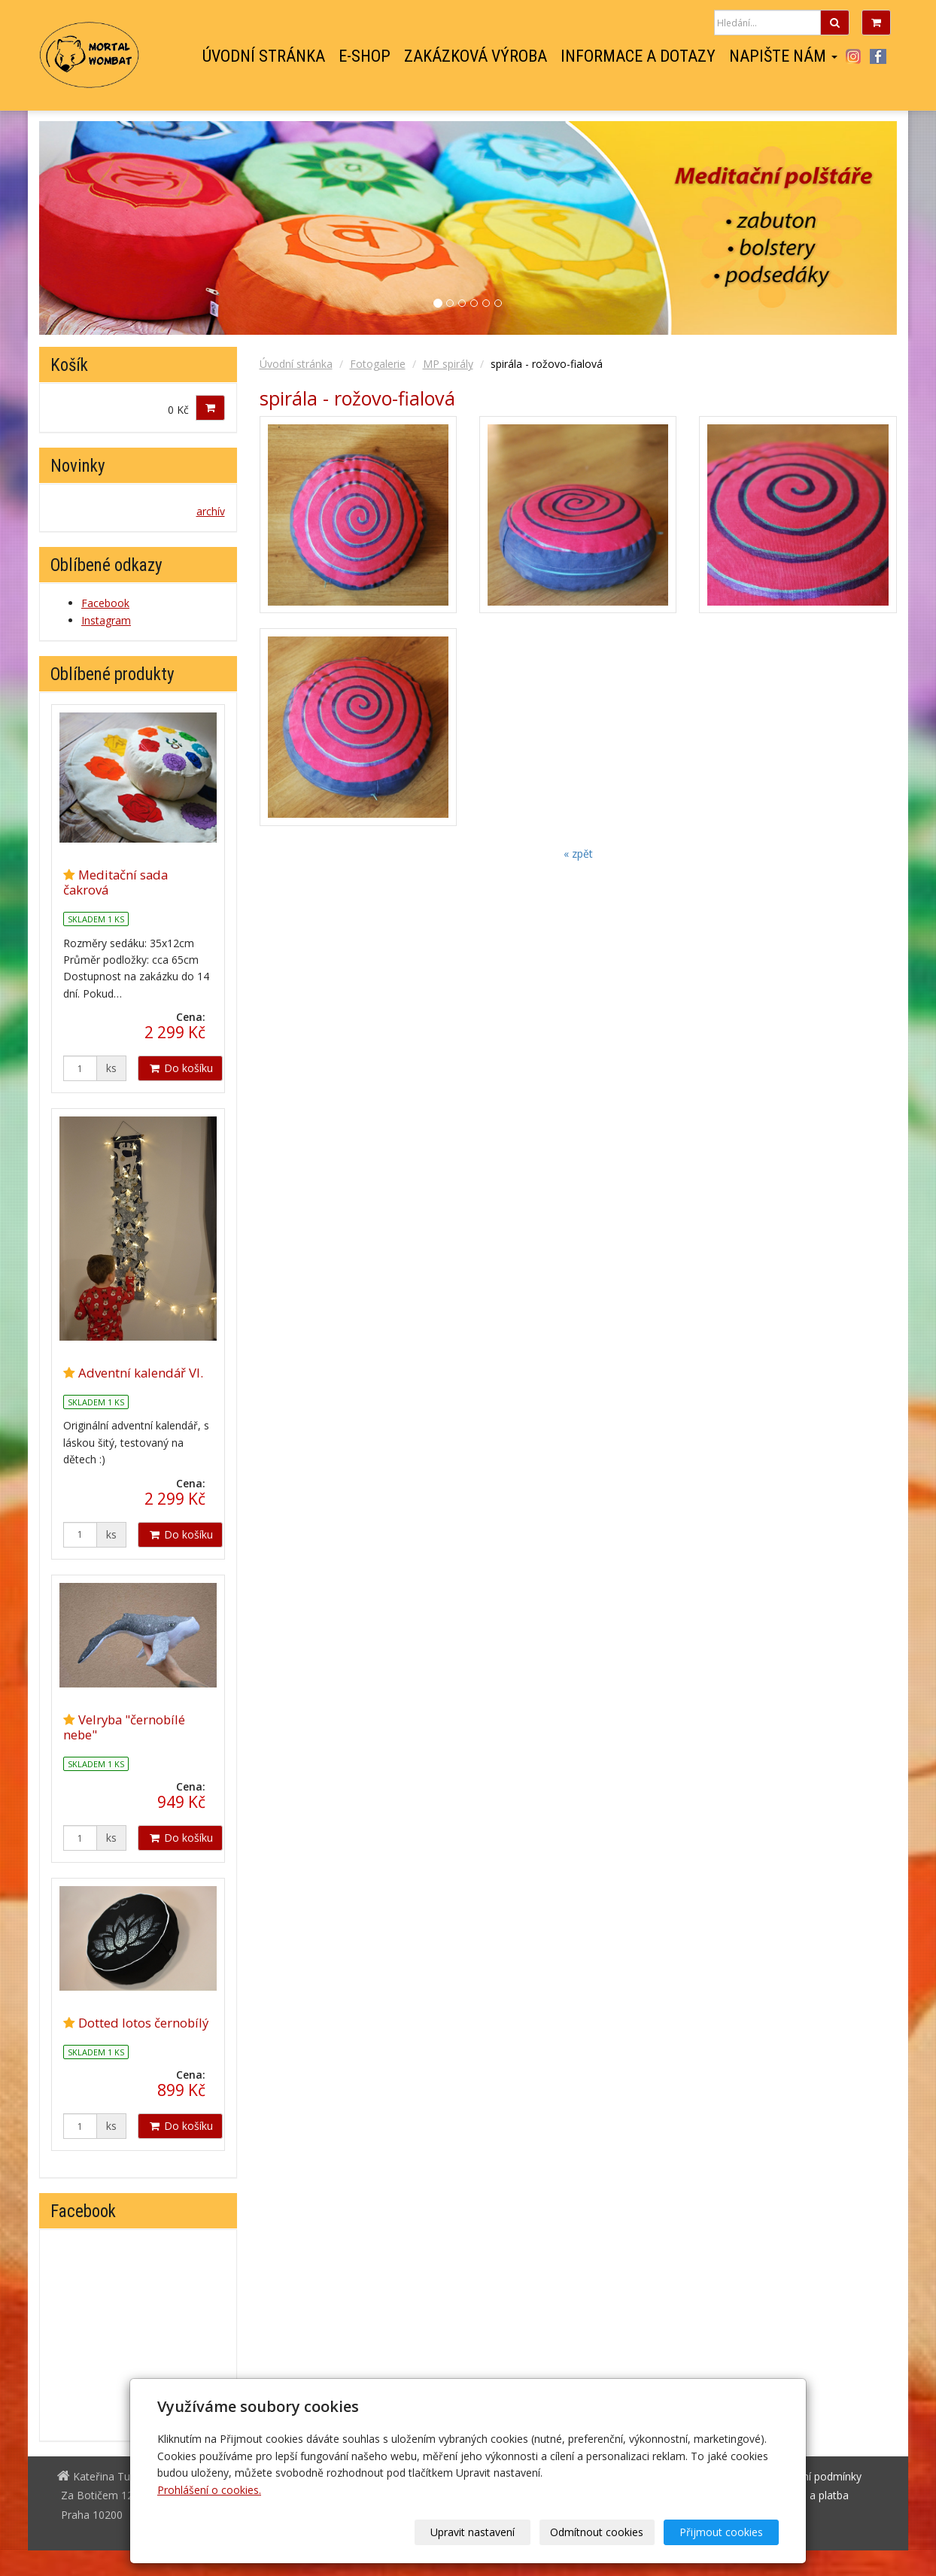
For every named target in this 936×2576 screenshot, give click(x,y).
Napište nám (783, 56)
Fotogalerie (378, 364)
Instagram (853, 56)
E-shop (365, 56)
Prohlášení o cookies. (209, 2490)
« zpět (578, 853)
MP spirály (448, 364)
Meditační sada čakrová (115, 882)
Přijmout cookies (721, 2532)
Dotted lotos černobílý (143, 2022)
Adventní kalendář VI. (140, 1372)
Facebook (878, 56)
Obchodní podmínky (813, 2476)
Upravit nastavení (473, 2532)
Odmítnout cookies (597, 2532)
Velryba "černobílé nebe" (124, 1727)
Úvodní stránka (263, 56)
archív (210, 511)
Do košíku (180, 1068)
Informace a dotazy (638, 56)
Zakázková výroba (475, 56)
